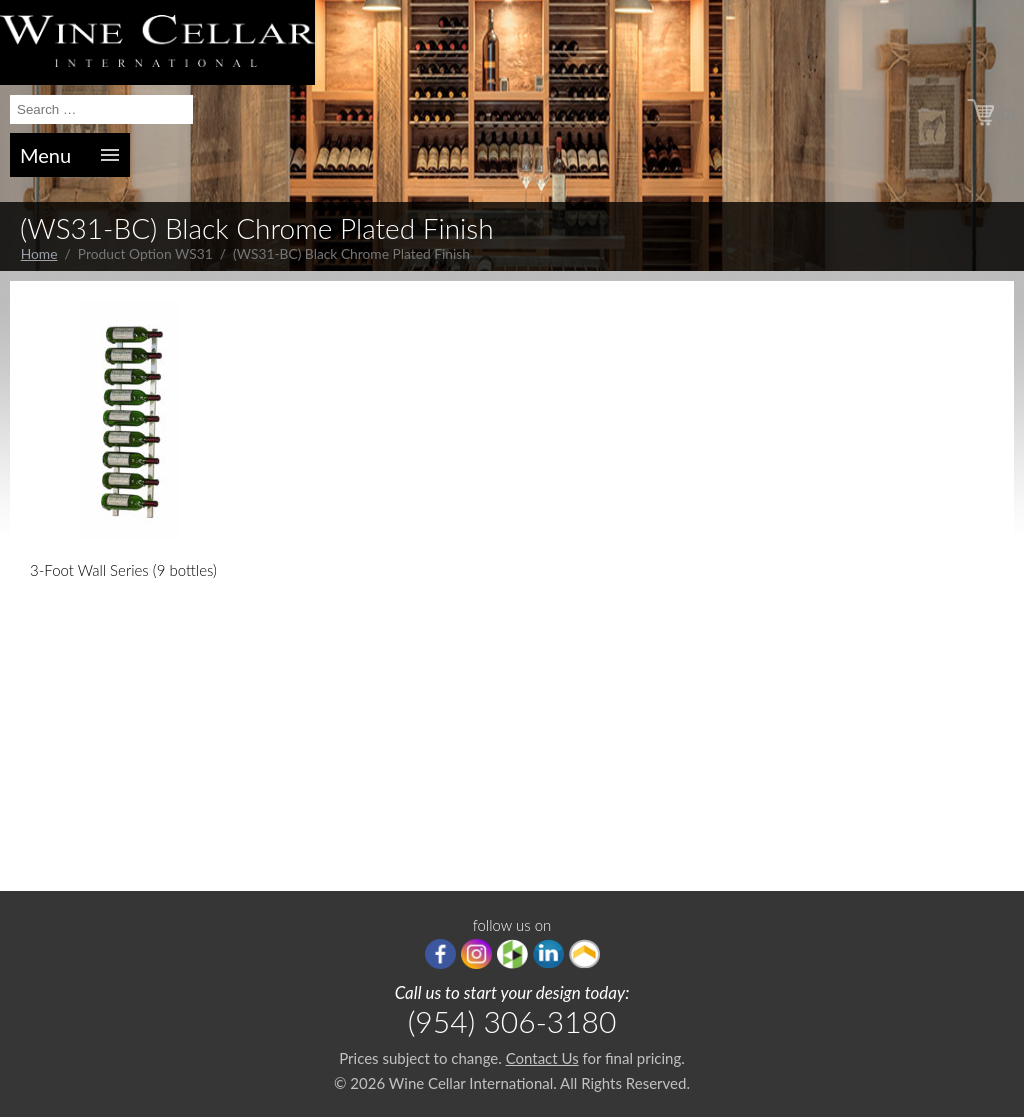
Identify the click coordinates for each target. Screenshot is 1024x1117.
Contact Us (542, 1058)
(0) (1005, 114)
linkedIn (548, 954)
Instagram (476, 954)
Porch (584, 954)
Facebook (440, 954)
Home (39, 253)
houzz (512, 954)
